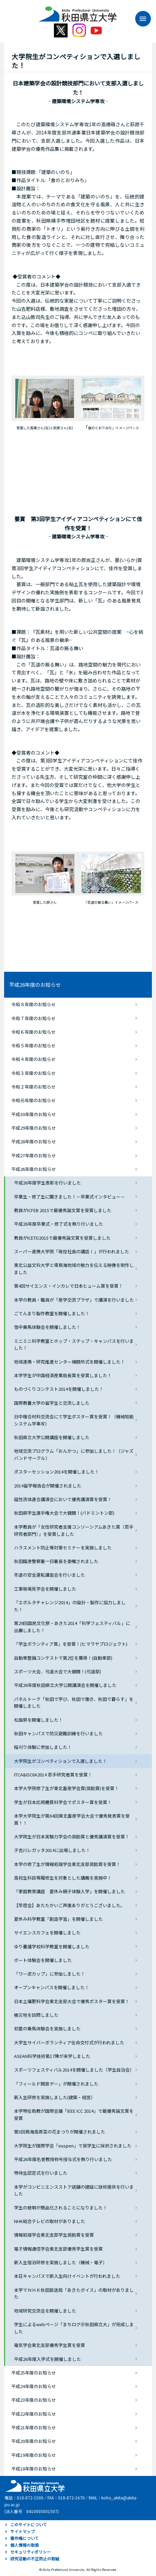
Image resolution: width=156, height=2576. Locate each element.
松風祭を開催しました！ (38, 1720)
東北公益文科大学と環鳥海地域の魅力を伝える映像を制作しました (74, 1268)
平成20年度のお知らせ (33, 2441)
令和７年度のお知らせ (33, 1018)
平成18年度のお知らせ (33, 2468)
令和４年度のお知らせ (33, 1059)
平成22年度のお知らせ (33, 2414)
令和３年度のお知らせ (33, 1073)
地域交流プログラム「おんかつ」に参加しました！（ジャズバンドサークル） (73, 1454)
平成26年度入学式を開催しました (47, 2359)
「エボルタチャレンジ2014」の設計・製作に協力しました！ (70, 1606)
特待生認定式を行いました (40, 2173)
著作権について (24, 2538)
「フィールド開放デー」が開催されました (56, 2083)
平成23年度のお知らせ (33, 2400)
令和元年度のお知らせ (33, 1100)
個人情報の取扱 (24, 2545)
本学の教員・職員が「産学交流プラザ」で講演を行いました (74, 1300)
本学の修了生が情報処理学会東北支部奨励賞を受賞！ (67, 1864)
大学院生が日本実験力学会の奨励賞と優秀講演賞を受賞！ (71, 1836)
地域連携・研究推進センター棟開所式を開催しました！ (69, 1361)
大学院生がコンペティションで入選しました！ (60, 1761)
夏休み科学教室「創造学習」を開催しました (58, 1919)
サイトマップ (22, 2531)
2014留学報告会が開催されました (47, 1485)
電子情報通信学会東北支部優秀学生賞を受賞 (58, 2248)
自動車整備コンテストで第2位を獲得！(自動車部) (63, 1658)
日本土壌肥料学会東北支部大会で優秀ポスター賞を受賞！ (71, 2001)
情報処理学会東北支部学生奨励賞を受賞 (54, 2235)
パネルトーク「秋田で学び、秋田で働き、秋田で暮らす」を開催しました (73, 1702)
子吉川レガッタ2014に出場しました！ (52, 1850)
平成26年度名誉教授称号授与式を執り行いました (63, 2159)
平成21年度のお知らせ (33, 2427)
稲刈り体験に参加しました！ (43, 1747)
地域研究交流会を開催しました (45, 2310)
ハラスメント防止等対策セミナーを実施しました (63, 1547)
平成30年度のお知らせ (33, 1114)
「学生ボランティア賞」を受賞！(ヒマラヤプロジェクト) (70, 1644)
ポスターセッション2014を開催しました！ (56, 1471)
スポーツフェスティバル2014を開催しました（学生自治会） (74, 2069)
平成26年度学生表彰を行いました (47, 1182)
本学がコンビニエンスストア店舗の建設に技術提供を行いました (74, 2190)
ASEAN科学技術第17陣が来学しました (52, 2056)
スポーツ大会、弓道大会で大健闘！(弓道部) (57, 1671)
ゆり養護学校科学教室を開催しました (51, 1946)
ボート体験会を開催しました (43, 1960)
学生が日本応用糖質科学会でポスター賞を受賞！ (63, 1802)
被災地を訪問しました (36, 2015)
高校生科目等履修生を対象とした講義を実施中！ (63, 1877)
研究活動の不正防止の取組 (34, 2558)
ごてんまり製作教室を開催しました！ (51, 1313)
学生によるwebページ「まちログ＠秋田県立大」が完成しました (74, 2328)
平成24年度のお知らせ (33, 2386)
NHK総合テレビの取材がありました (49, 2221)
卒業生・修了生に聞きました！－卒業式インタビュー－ (69, 1196)
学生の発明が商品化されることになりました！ (60, 2207)
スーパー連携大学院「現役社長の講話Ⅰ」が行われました (71, 1251)
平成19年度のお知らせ (33, 2455)
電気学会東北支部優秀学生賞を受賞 (49, 2345)
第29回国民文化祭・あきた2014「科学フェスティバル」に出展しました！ (72, 1626)
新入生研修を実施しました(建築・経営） (54, 2097)
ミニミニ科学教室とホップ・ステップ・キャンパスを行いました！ (74, 1344)
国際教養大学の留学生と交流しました (51, 1403)
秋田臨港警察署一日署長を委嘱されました (56, 1561)
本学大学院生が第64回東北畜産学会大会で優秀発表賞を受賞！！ (72, 1819)
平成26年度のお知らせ (35, 984)
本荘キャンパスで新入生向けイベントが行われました (67, 2276)
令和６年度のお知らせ (33, 1032)
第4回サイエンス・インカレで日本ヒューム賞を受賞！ (68, 1286)
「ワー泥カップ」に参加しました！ (49, 1973)
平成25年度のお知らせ (33, 2372)
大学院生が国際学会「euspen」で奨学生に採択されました (72, 2145)
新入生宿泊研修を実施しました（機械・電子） (60, 2262)
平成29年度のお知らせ (33, 1128)
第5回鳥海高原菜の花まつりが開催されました (59, 2131)
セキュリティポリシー (30, 2552)
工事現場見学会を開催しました (45, 1588)
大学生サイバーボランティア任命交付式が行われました (69, 2042)
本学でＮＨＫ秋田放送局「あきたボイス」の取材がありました (74, 2293)
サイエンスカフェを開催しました (47, 1932)
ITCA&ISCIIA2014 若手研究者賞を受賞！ (53, 1774)
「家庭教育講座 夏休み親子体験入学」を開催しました (69, 1891)
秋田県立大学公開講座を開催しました (51, 1437)
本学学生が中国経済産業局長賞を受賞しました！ (63, 1375)
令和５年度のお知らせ (33, 1045)
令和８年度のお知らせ (33, 1004)
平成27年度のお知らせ (33, 1155)
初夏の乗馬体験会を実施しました (47, 2028)
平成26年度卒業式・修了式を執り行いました (58, 1224)
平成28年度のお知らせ (33, 1141)
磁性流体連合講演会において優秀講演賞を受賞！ (63, 1499)
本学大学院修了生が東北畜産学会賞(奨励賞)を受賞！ (66, 1788)
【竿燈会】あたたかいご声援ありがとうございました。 (69, 1905)
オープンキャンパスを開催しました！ (51, 1987)
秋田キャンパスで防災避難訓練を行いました (58, 1733)
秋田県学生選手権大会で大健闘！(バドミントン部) (64, 1513)
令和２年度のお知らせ (33, 1086)
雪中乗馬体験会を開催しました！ (47, 1327)
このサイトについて (28, 2524)
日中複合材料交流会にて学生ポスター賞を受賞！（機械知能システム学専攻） (74, 1420)
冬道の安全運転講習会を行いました (49, 1575)
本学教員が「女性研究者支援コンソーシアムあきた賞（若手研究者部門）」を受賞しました (73, 1530)
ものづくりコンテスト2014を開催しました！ (58, 1389)
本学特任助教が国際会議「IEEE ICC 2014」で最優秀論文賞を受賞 (73, 2114)
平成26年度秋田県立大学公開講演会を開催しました (65, 1685)
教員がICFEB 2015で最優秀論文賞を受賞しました (62, 1210)
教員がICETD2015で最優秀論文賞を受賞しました (62, 1238)
